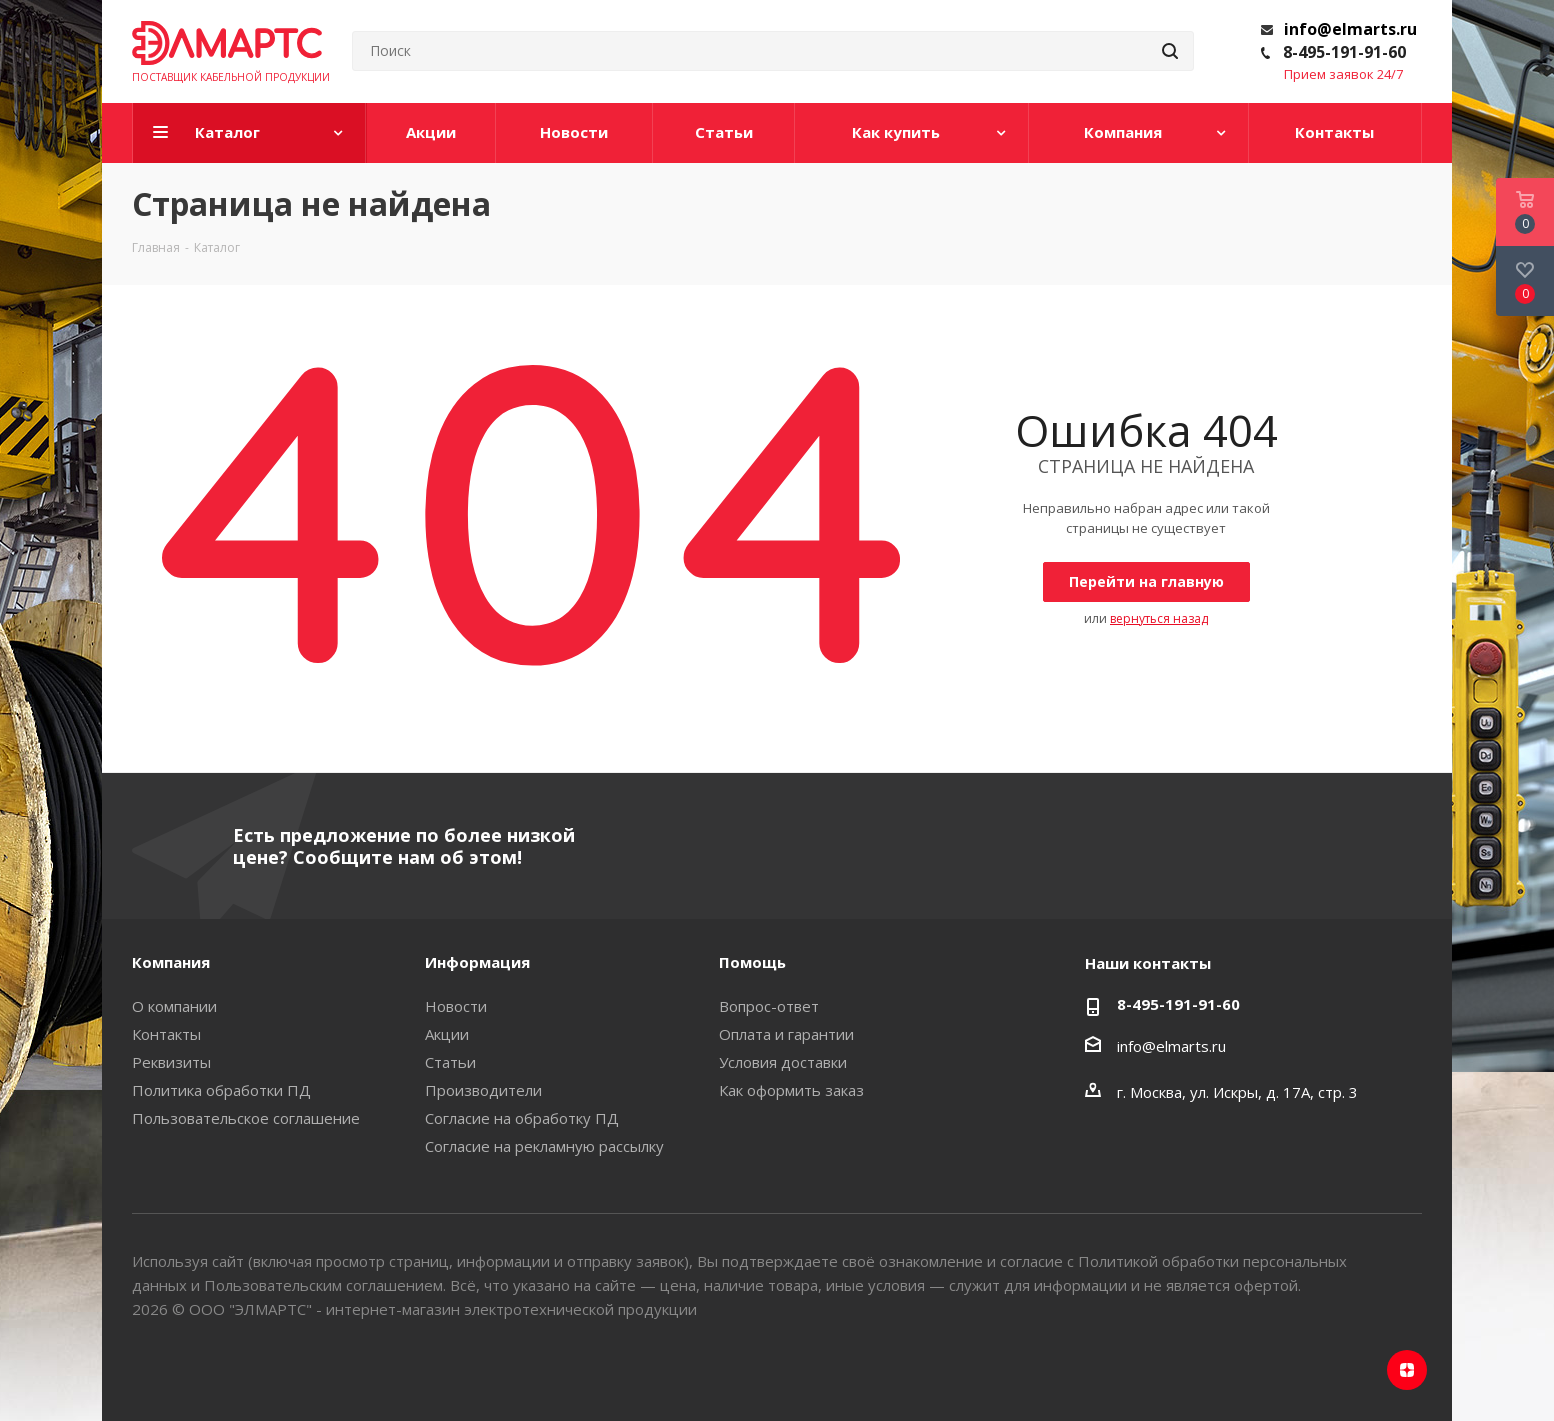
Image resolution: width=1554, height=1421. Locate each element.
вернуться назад (1159, 618)
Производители (483, 1090)
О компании (174, 1006)
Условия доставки (783, 1062)
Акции (447, 1034)
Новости (456, 1006)
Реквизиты (171, 1062)
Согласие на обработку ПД (522, 1118)
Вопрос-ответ (769, 1006)
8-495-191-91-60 (1344, 52)
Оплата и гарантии (786, 1034)
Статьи (450, 1062)
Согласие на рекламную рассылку (544, 1146)
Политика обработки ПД (221, 1090)
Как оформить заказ (791, 1090)
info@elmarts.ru (1350, 29)
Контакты (166, 1034)
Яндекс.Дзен (1407, 1370)
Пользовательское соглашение (246, 1118)
